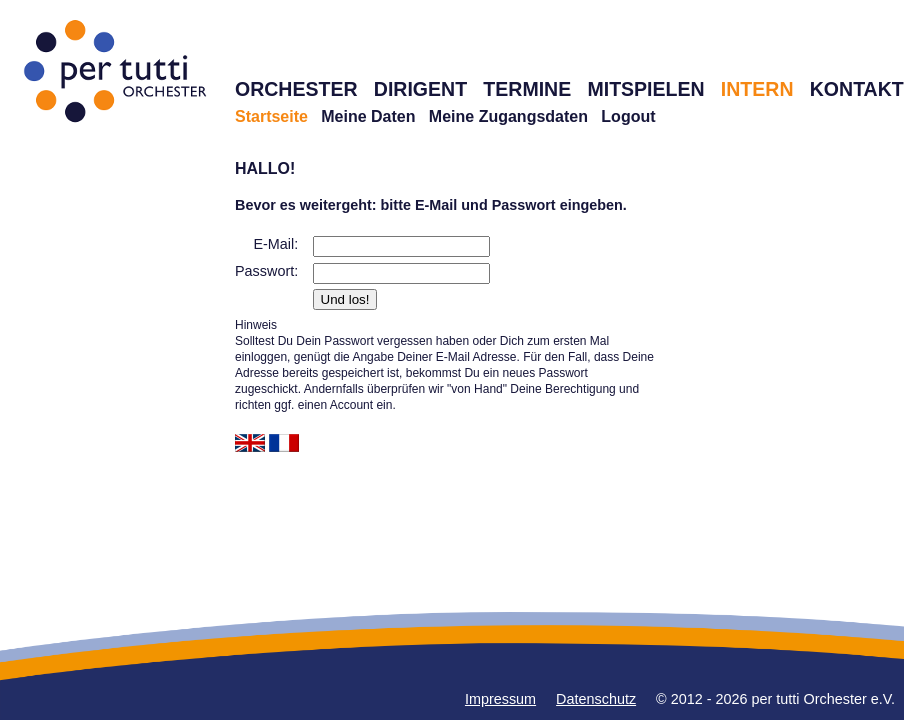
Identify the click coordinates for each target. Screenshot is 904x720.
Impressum (500, 699)
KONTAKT (857, 89)
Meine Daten (368, 116)
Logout (628, 116)
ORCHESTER (296, 89)
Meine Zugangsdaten (508, 116)
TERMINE (527, 89)
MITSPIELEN (645, 89)
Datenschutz (596, 699)
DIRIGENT (420, 89)
